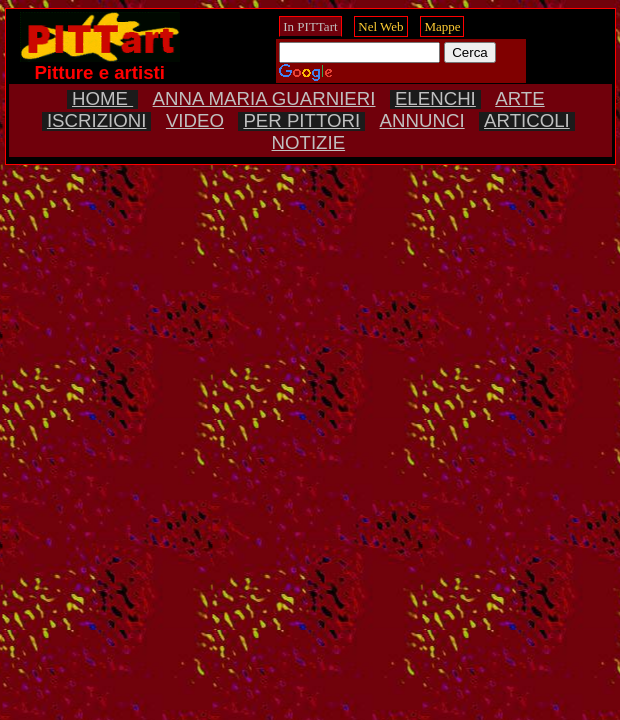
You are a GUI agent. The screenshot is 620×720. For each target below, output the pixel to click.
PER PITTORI (301, 120)
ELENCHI (435, 98)
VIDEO (195, 120)
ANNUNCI (422, 120)
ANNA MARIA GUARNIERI (264, 98)
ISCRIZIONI (97, 120)
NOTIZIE (309, 142)
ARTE (519, 98)
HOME (102, 98)
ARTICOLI (527, 120)
